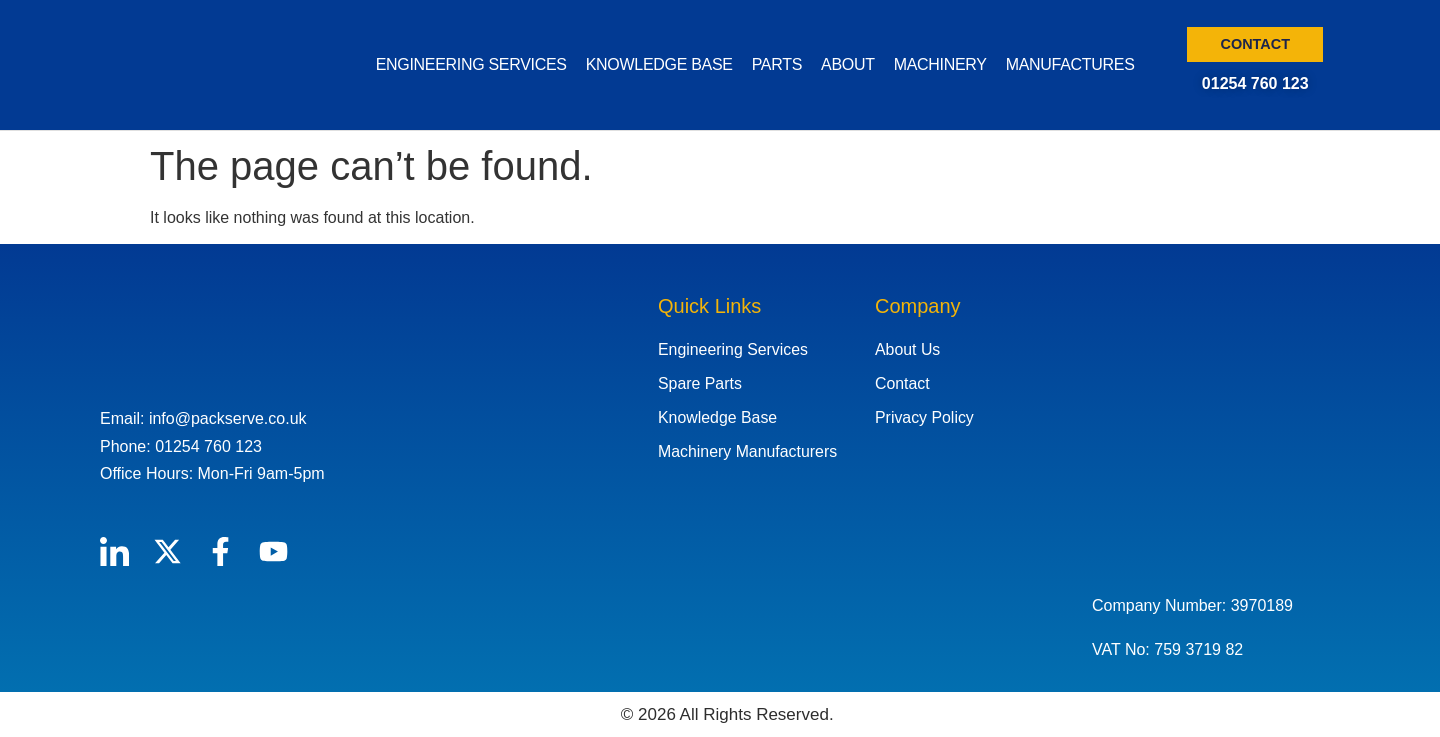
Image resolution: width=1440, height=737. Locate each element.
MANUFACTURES (1070, 64)
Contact (902, 383)
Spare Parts (700, 383)
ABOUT (848, 64)
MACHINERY (940, 64)
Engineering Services (733, 349)
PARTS (777, 64)
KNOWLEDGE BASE (659, 64)
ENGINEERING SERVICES (471, 64)
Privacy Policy (925, 417)
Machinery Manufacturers (748, 451)
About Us (908, 349)
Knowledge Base (718, 417)
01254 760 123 (1255, 83)
